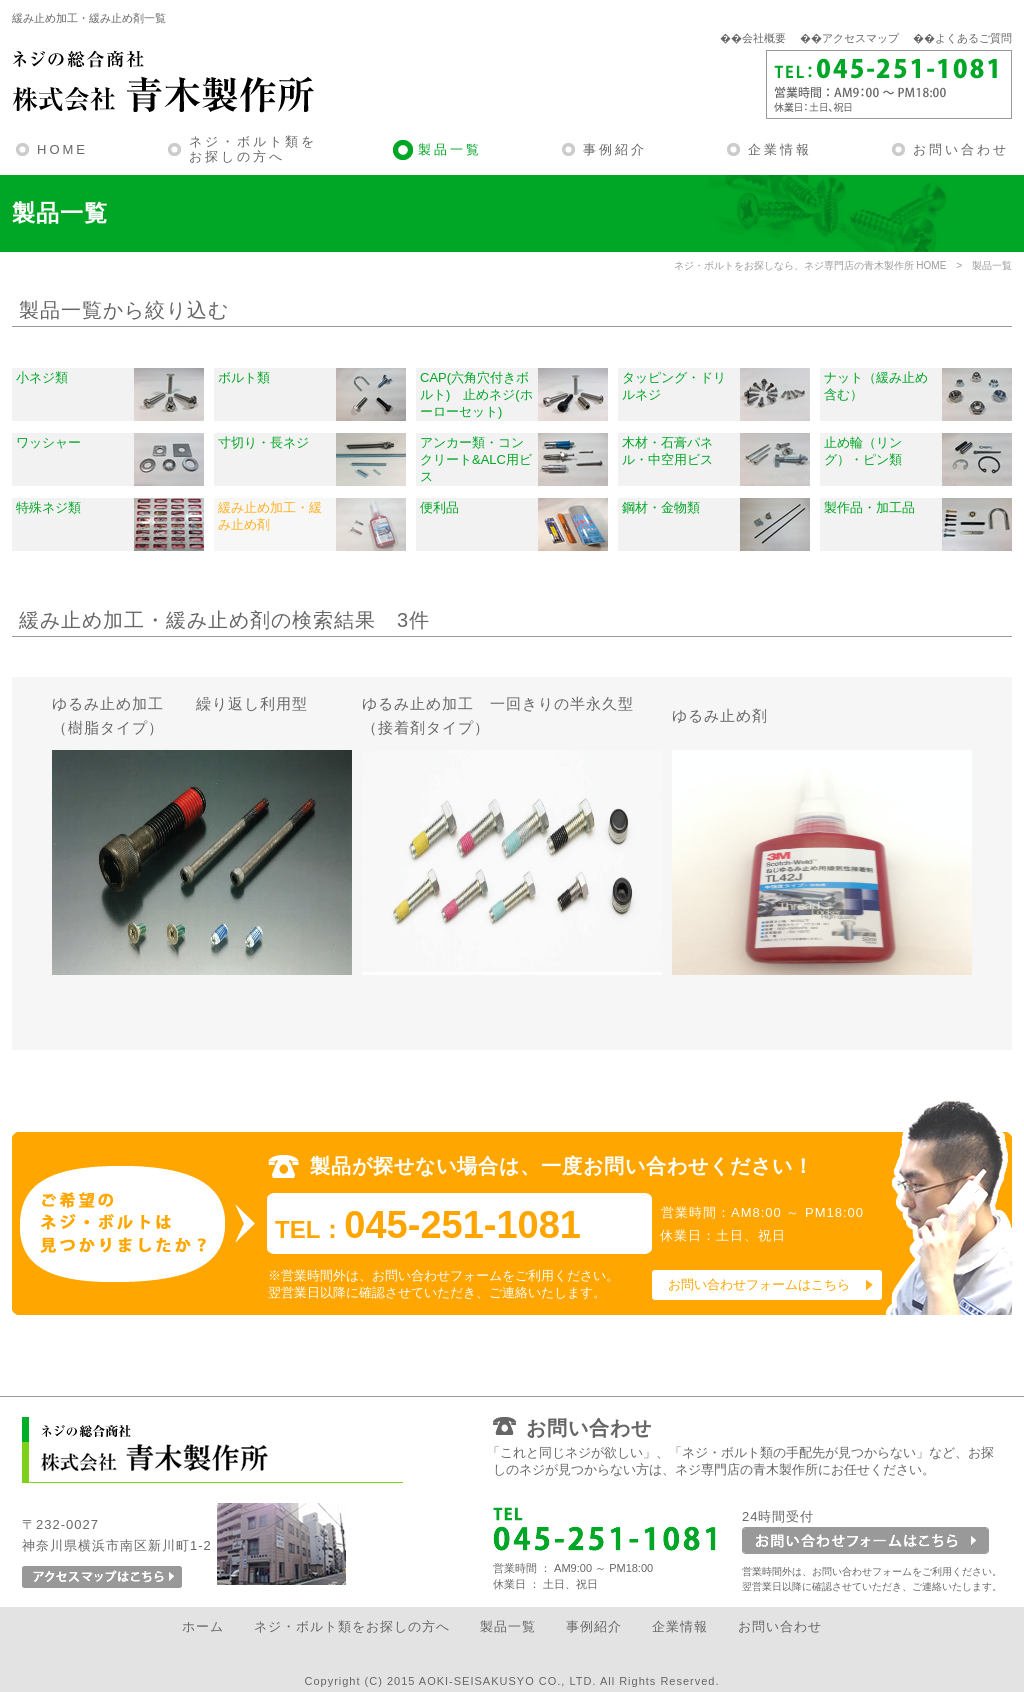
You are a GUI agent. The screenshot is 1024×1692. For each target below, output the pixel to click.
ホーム (203, 1626)
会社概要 (764, 38)
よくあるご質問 (973, 38)
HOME (62, 149)
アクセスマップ (860, 38)
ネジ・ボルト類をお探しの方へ (253, 149)
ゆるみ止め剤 (720, 715)
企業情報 (780, 149)
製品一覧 (450, 149)
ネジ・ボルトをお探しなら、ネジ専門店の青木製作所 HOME (810, 265)
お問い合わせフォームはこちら (759, 1284)
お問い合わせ (961, 149)
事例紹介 (615, 149)
